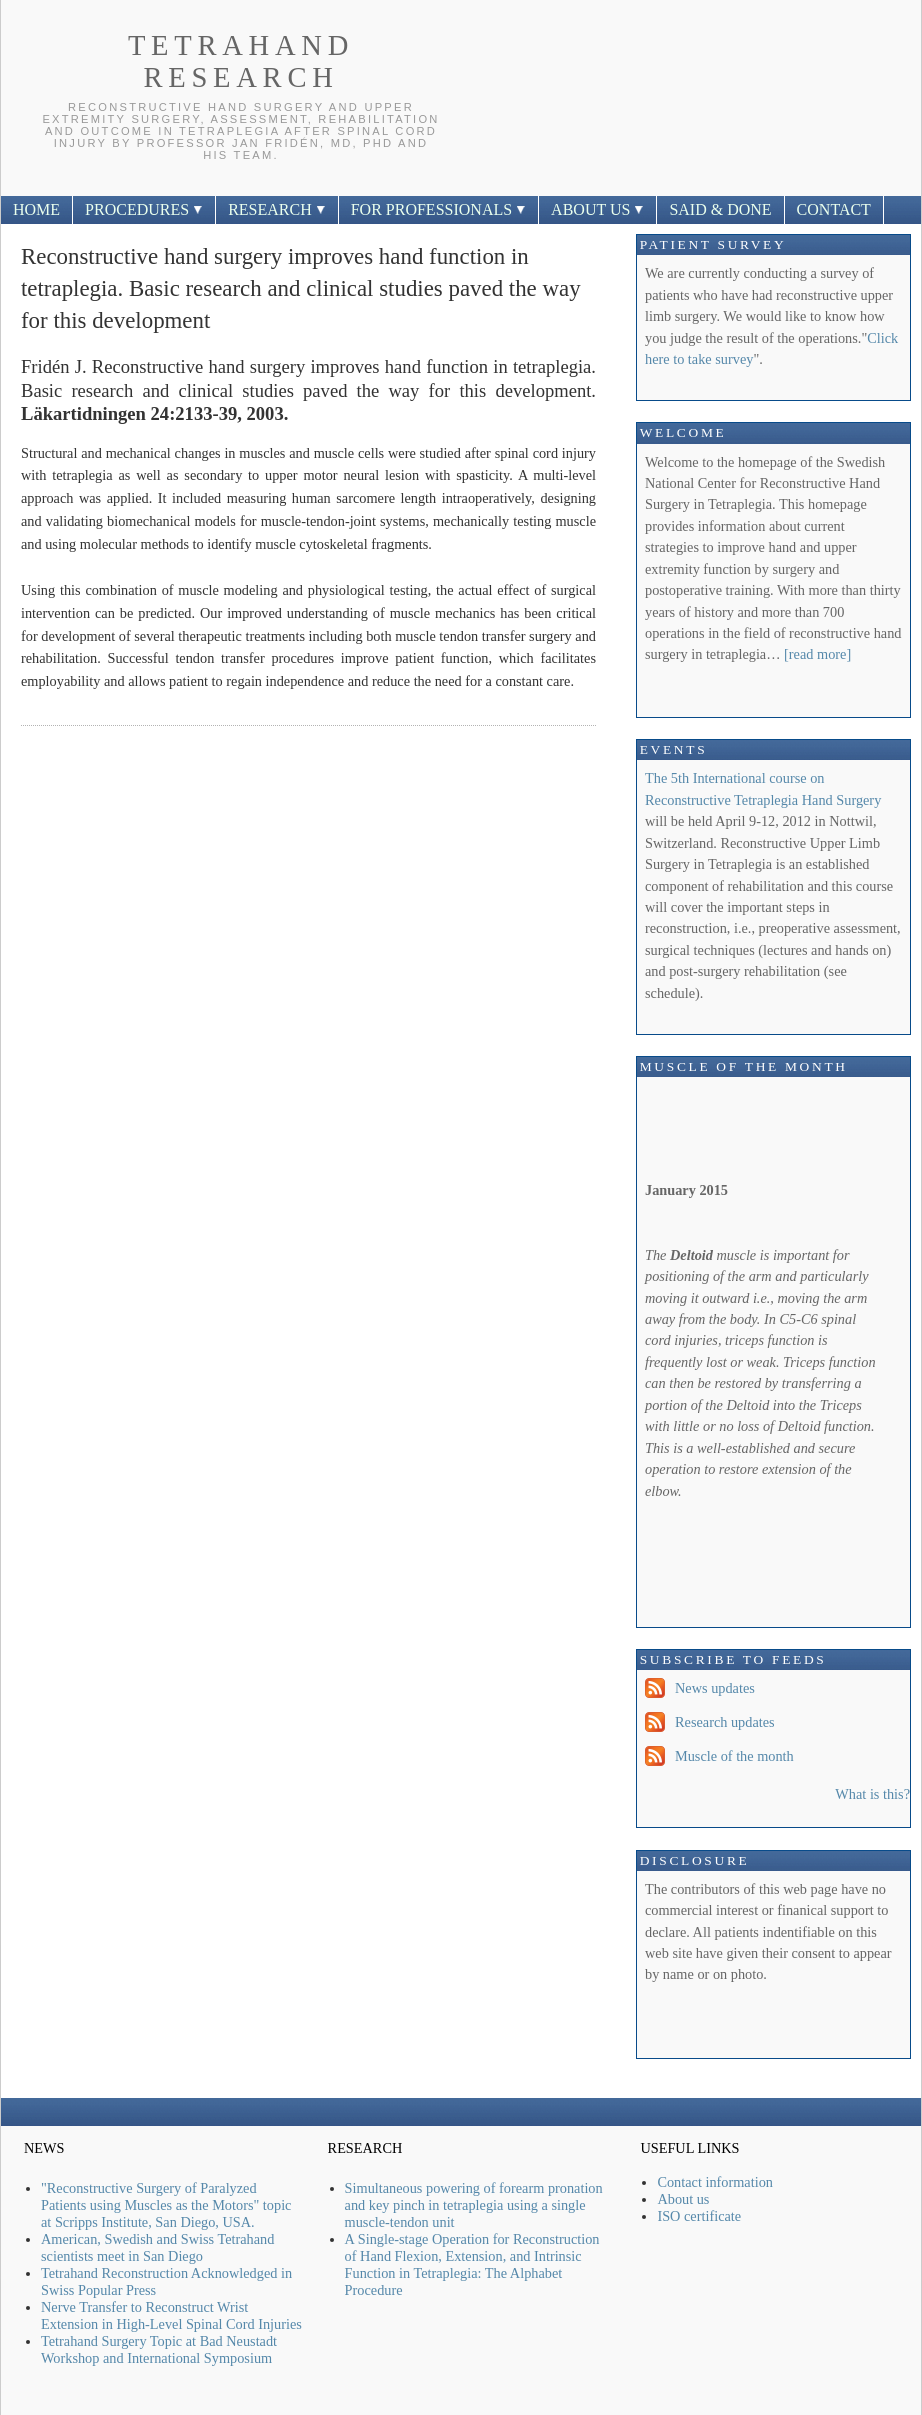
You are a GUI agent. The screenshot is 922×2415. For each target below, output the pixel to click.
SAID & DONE (720, 209)
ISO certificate (699, 2216)
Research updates (725, 1722)
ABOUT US (597, 209)
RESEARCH (277, 209)
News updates (715, 1688)
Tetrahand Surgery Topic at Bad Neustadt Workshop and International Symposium (159, 2349)
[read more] (817, 654)
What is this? (872, 1794)
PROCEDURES (144, 209)
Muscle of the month (734, 1756)
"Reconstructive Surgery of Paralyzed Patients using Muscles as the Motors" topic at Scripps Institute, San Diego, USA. (166, 2205)
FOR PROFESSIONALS (438, 209)
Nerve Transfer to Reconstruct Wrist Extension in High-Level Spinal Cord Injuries (171, 2315)
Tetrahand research (241, 61)
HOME (36, 209)
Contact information (715, 2182)
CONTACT (834, 209)
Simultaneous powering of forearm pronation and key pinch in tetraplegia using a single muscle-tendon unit (474, 2205)
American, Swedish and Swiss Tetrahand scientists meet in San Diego (157, 2247)
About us (683, 2199)
